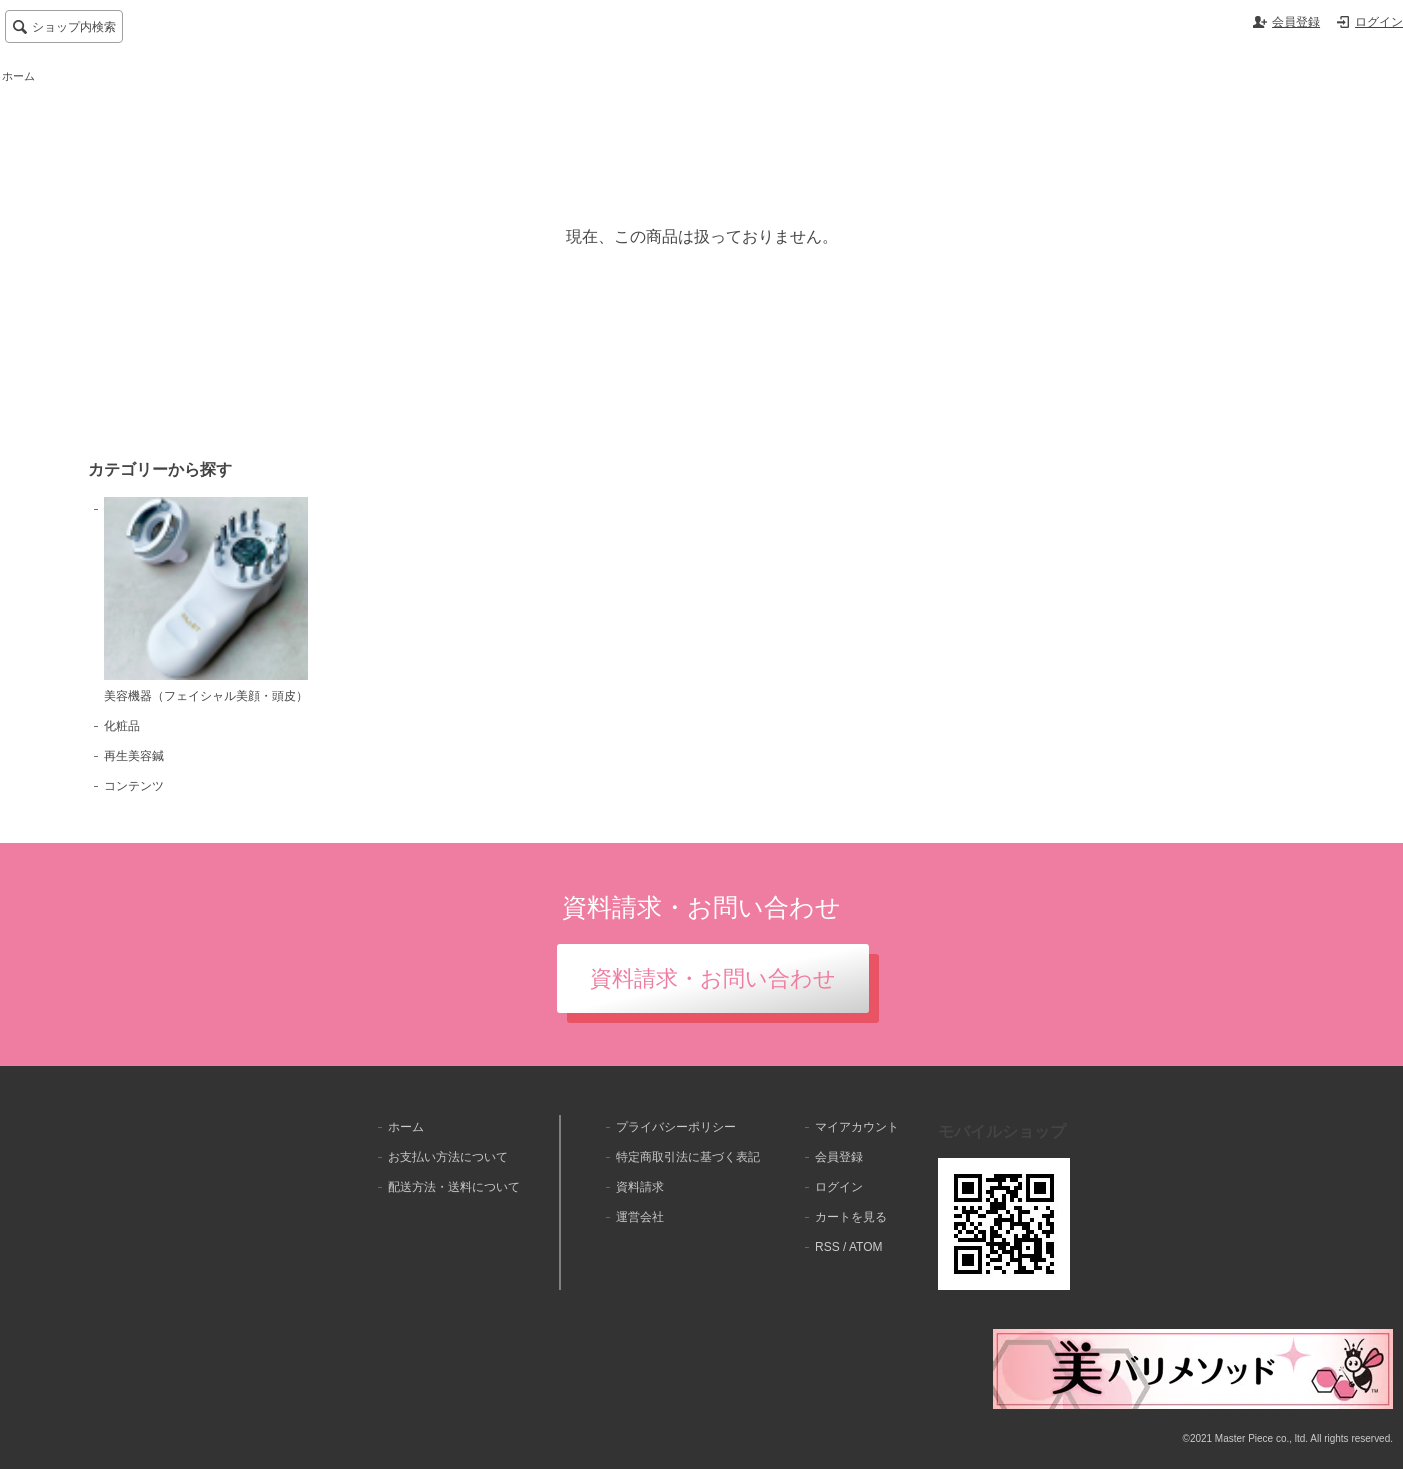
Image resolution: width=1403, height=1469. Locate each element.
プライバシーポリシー (676, 1127)
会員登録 (1296, 22)
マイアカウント (857, 1127)
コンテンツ (134, 786)
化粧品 (122, 726)
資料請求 (640, 1187)
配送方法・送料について (454, 1187)
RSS (827, 1247)
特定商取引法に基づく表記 (688, 1157)
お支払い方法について (448, 1157)
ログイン (1379, 22)
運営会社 (640, 1217)
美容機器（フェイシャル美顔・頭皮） (206, 600)
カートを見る (851, 1217)
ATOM (866, 1247)
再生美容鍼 (134, 756)
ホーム (18, 76)
